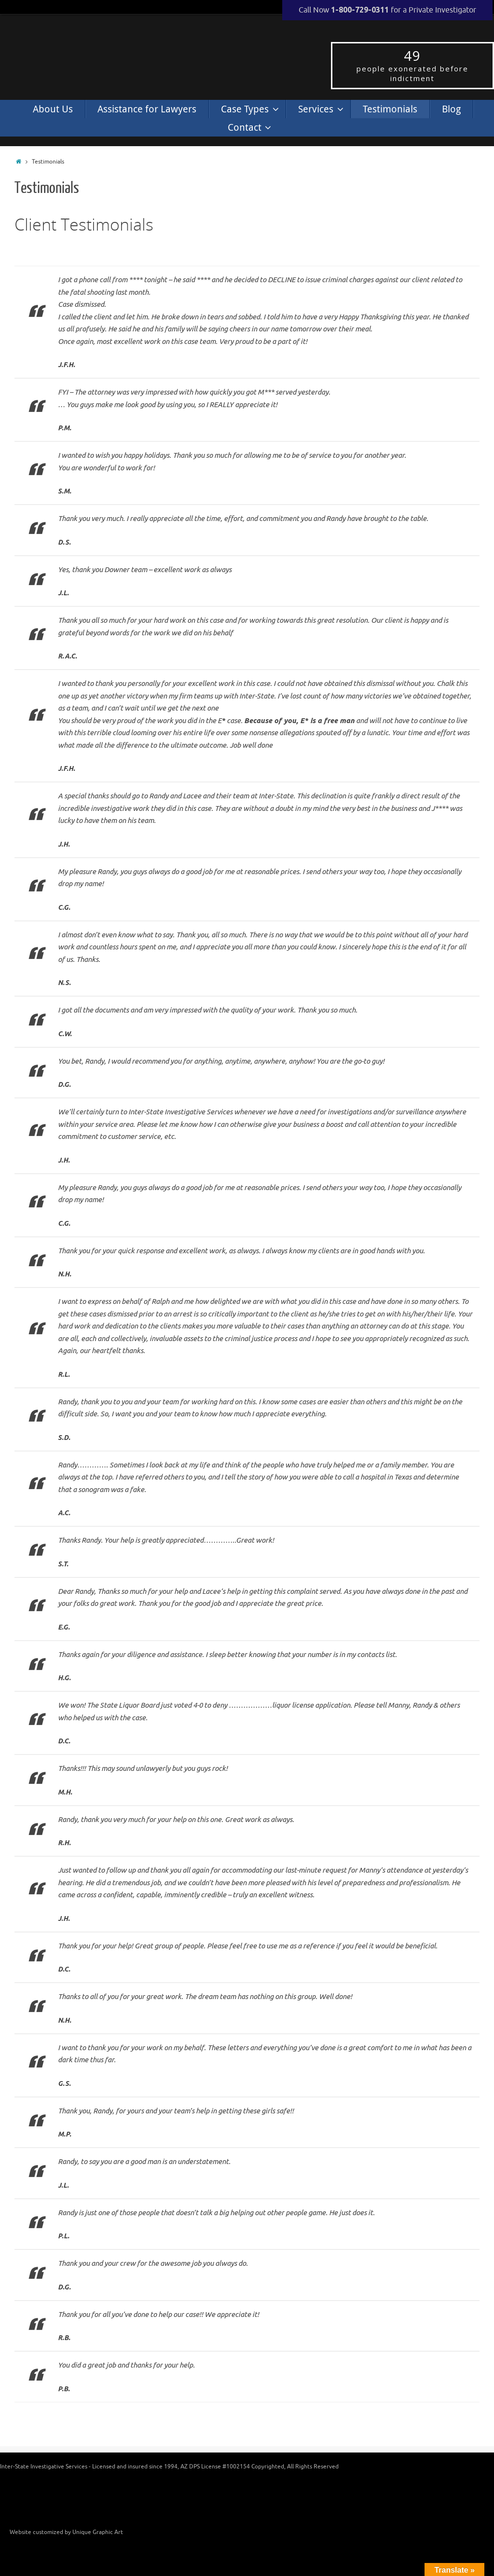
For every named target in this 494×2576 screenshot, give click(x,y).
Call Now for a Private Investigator (387, 10)
